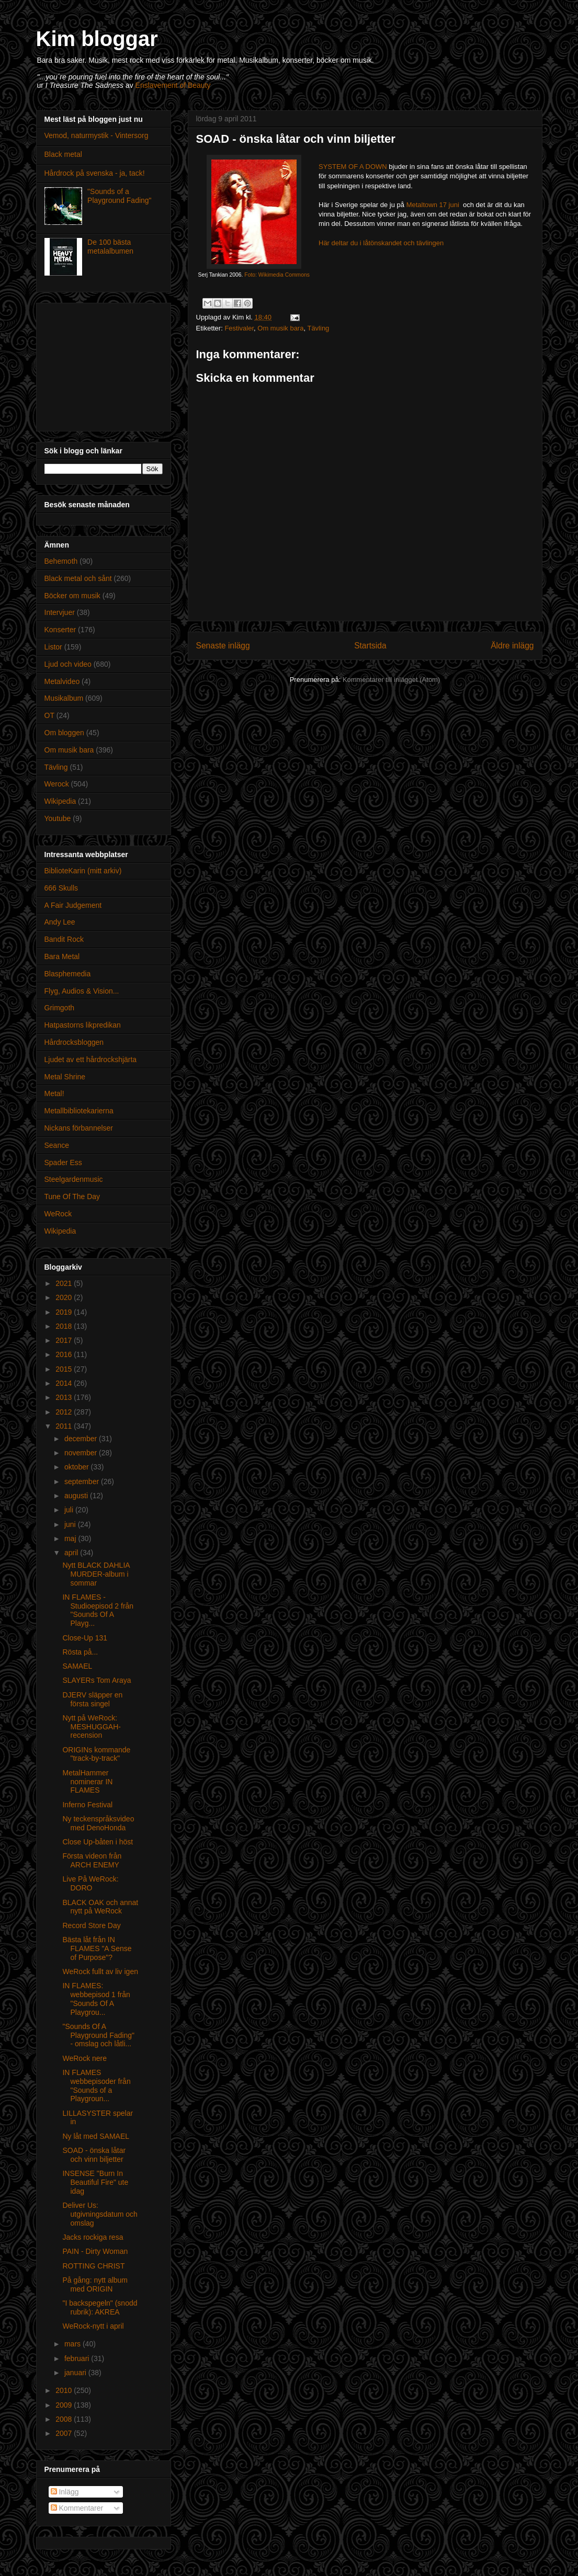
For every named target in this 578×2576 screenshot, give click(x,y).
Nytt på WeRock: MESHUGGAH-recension (91, 1727)
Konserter (60, 629)
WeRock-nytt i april (92, 2326)
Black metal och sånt (78, 578)
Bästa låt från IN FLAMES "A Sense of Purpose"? (96, 1948)
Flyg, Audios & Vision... (81, 991)
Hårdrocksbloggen (74, 1042)
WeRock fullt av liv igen (100, 1971)
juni (71, 1524)
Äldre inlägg (512, 645)
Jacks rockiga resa (92, 2237)
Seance (56, 1145)
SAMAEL (77, 1666)
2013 (64, 1397)
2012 (64, 1412)
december (81, 1438)
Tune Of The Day (72, 1196)
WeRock (58, 1214)
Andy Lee (59, 922)
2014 (64, 1383)
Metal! (54, 1093)
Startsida (370, 645)
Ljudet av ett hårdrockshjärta (90, 1059)
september (82, 1481)
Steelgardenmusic (73, 1179)
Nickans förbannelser (79, 1128)
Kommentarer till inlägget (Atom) (391, 679)
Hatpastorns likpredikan (82, 1025)
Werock (56, 784)
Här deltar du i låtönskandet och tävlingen (381, 243)
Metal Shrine (65, 1077)
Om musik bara (280, 328)
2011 (64, 1426)
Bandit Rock (64, 939)
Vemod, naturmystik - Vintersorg (96, 135)
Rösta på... (80, 1652)
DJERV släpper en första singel (92, 1699)
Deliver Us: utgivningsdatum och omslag (99, 2214)
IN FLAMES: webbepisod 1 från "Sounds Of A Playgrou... (96, 1998)
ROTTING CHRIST (93, 2266)
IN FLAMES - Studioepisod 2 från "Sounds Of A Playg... (97, 1610)
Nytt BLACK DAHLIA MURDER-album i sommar (95, 1574)
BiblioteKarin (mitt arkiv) (83, 871)
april (72, 1552)
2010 (64, 2390)
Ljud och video (68, 664)
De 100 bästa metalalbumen (110, 246)
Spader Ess (63, 1162)
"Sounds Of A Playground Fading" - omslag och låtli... (98, 2035)
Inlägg (65, 2492)
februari (77, 2358)
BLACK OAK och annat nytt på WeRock (100, 1907)
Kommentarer (77, 2508)
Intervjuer (59, 612)
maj (71, 1538)
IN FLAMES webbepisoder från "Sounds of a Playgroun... (96, 2085)
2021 (64, 1283)
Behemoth (61, 561)
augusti (77, 1495)
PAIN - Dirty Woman (95, 2251)
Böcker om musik (72, 595)
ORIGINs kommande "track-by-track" (96, 1754)
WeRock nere (84, 2058)
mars (73, 2344)
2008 (64, 2419)
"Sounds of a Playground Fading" (119, 195)
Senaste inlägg (223, 645)
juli (69, 1510)
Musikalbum (64, 698)
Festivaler (239, 328)
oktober (77, 1467)
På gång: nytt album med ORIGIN (95, 2284)
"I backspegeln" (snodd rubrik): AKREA (99, 2307)
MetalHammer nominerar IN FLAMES (87, 1782)
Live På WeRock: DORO (90, 1883)
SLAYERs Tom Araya (96, 1680)
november (81, 1453)
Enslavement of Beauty (173, 85)
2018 (64, 1326)
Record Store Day (91, 1925)
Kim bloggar (97, 38)
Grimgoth (59, 1008)
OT (49, 715)
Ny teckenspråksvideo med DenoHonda (98, 1823)
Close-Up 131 (84, 1638)
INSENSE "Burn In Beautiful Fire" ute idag (95, 2182)
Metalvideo (62, 681)
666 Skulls (61, 888)
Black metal (63, 154)
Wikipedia (60, 801)
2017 (64, 1340)
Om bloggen (64, 732)
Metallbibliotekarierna (79, 1111)
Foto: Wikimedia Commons (277, 275)
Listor (53, 647)
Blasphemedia (67, 974)
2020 (64, 1297)
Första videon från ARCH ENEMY (91, 1860)
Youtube (57, 818)
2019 (64, 1312)
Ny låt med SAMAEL (95, 2136)
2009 (64, 2405)
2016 (64, 1354)
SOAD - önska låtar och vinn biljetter (94, 2154)
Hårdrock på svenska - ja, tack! (94, 173)
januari (76, 2372)
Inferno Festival (87, 1804)
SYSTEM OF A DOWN (353, 166)
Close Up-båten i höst (97, 1842)
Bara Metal (62, 956)
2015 (64, 1369)
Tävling (318, 328)
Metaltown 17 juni (433, 205)
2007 (64, 2433)
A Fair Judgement (73, 905)
